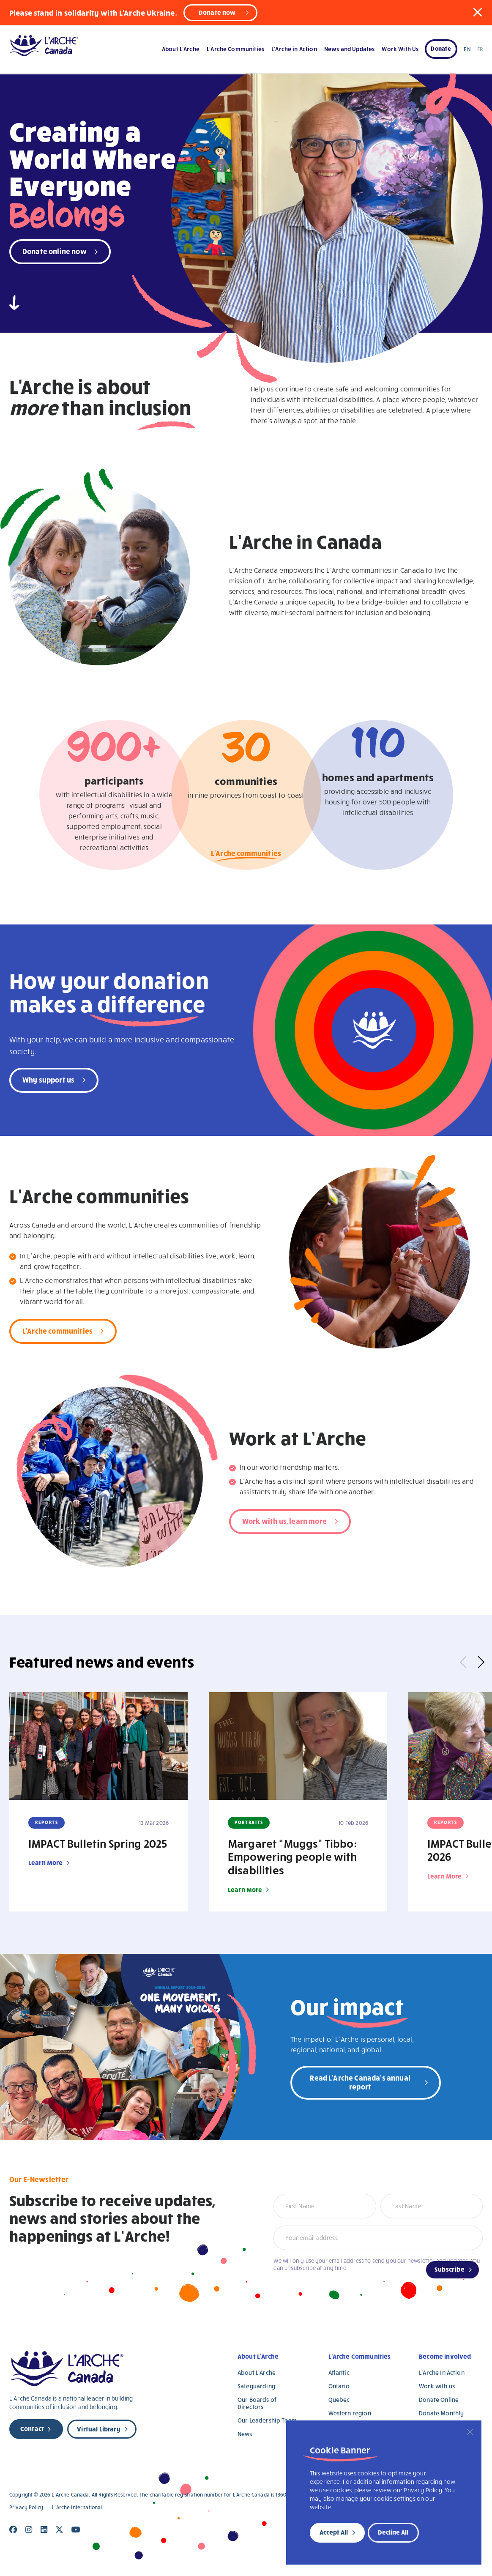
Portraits (249, 1822)
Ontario (339, 2386)
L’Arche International (77, 2507)
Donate (441, 48)
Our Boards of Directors (257, 2403)
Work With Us (400, 48)
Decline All (393, 2532)
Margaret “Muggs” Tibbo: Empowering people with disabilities (292, 1856)
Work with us (437, 2386)
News (245, 2433)
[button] (478, 12)
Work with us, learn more (284, 1520)
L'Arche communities (246, 855)
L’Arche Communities (235, 48)
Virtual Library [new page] (98, 2429)
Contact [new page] (32, 2428)
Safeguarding (256, 2386)
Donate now (217, 12)
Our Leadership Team (267, 2420)
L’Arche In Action (442, 2372)
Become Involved (445, 2356)
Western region (349, 2413)
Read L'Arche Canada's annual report (360, 2082)
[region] (383, 2492)
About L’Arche (181, 48)
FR (480, 49)
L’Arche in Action (294, 48)
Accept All (334, 2532)
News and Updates (349, 48)
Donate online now (54, 250)
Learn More (45, 1862)
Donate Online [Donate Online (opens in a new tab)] (439, 2399)
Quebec (339, 2399)
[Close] (470, 2432)
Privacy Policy (26, 2507)
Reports (46, 1822)
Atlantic (339, 2372)
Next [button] (478, 1662)
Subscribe (450, 2269)
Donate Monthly (441, 2413)
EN (467, 49)
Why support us (48, 1079)
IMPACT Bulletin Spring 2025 (97, 1843)
